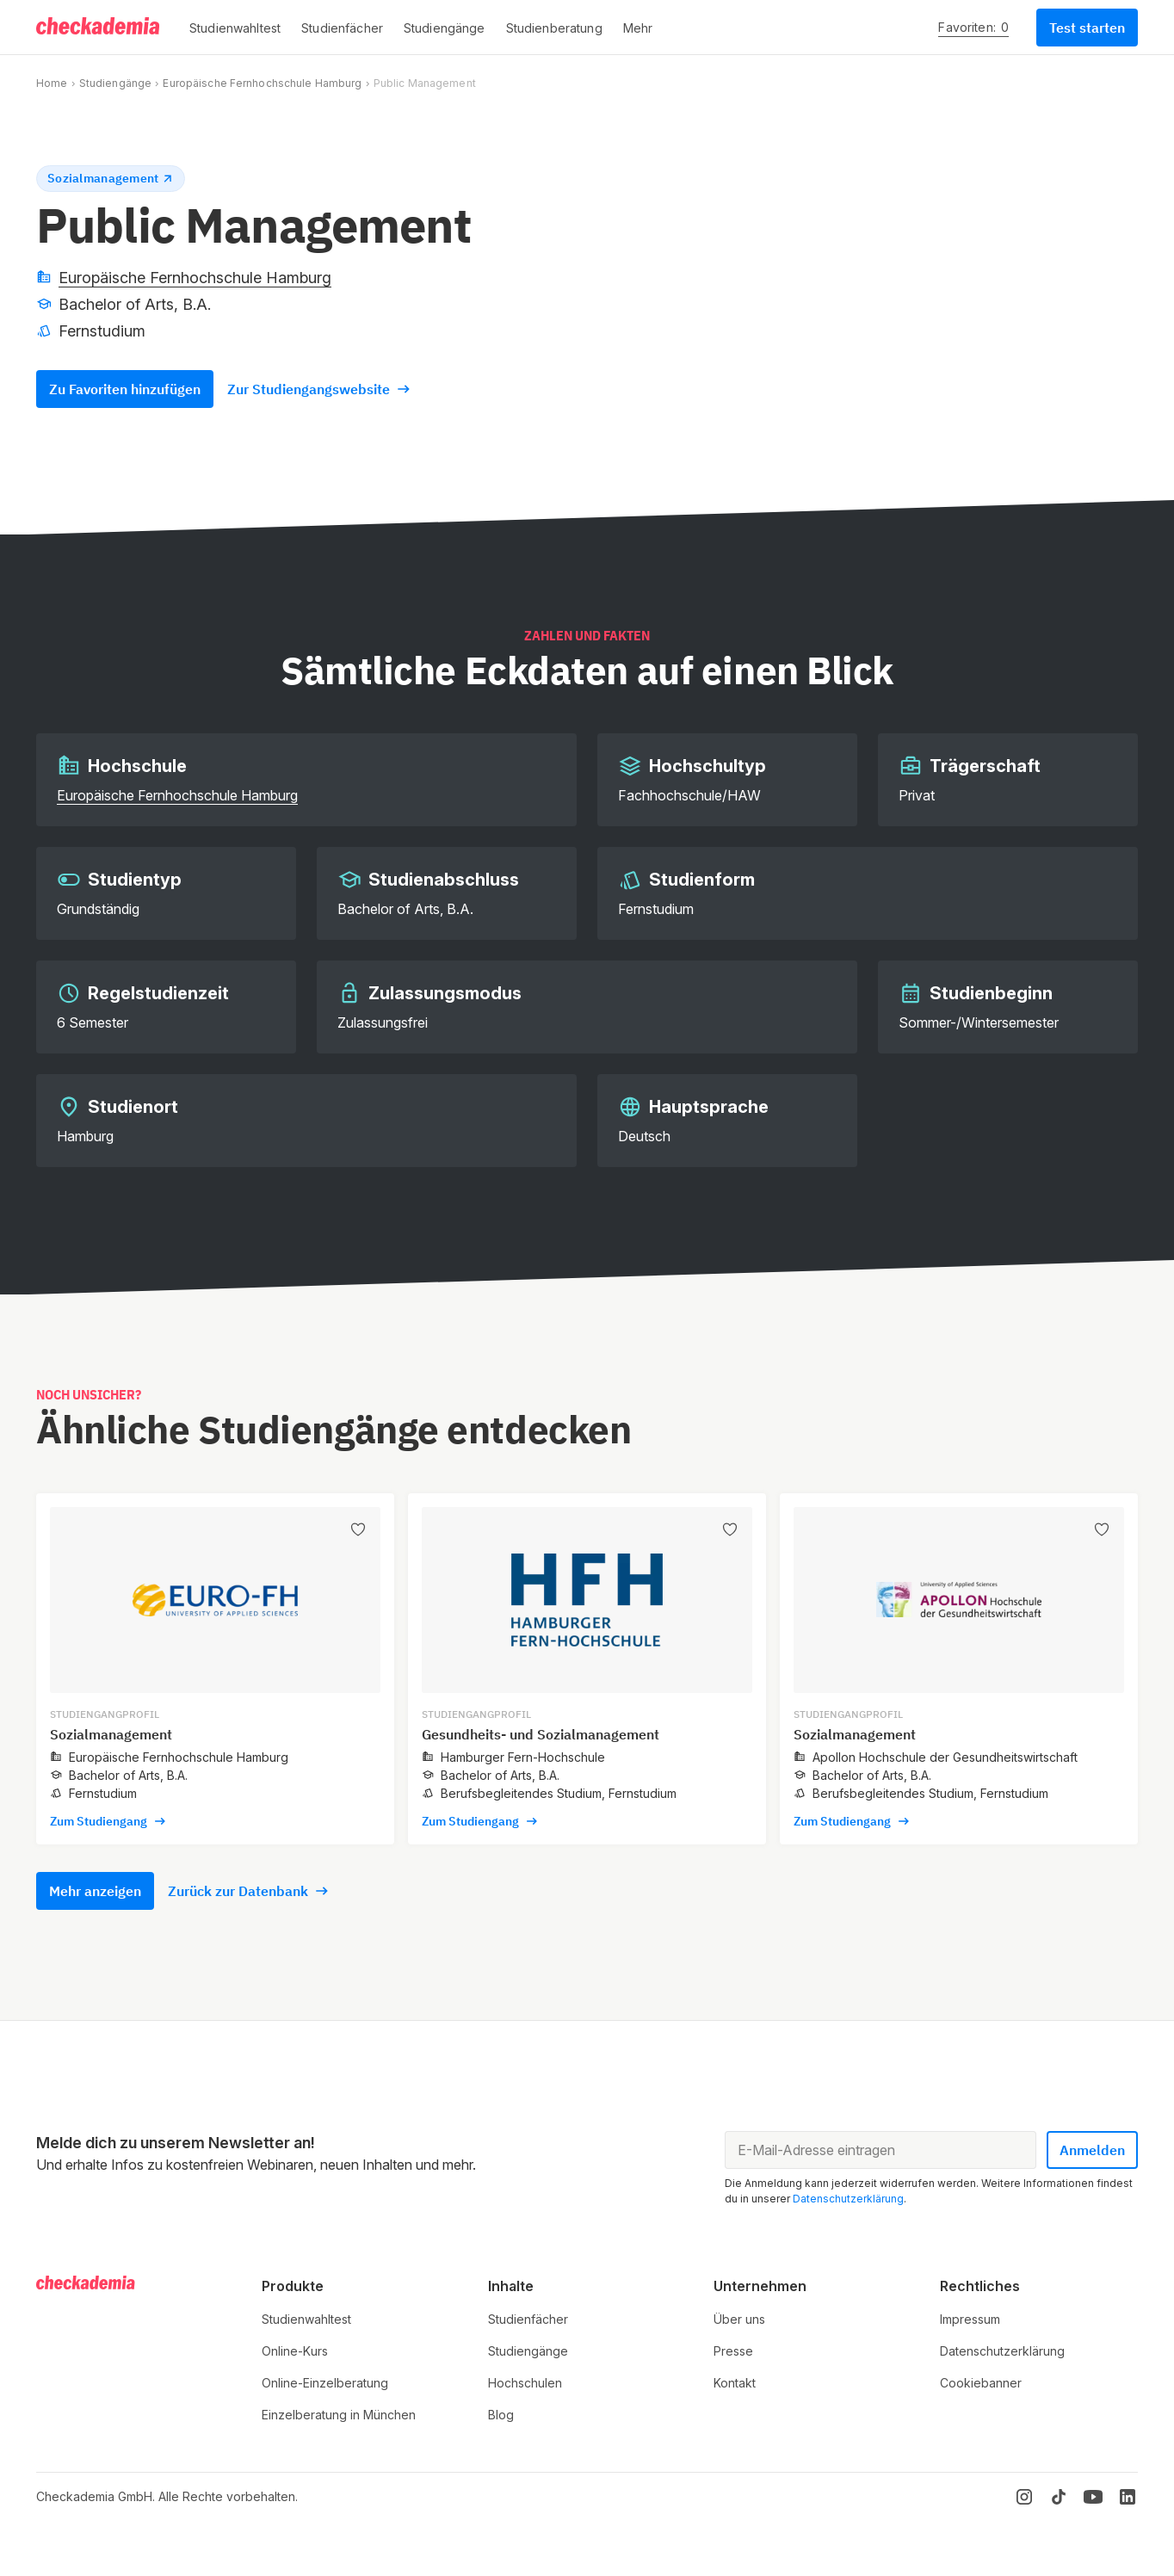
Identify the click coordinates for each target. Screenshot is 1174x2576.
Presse (733, 2351)
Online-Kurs (295, 2351)
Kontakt (735, 2382)
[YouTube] (1093, 2496)
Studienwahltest (306, 2319)
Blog (501, 2414)
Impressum (970, 2319)
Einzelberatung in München (339, 2414)
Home (51, 83)
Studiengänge (115, 83)
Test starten (1087, 27)
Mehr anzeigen (95, 1891)
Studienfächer (528, 2319)
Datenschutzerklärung (848, 2198)
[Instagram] (1024, 2496)
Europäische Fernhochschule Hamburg (262, 83)
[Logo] (99, 27)
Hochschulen (525, 2382)
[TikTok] (1058, 2496)
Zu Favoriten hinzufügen (125, 389)
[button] (235, 27)
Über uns (739, 2319)
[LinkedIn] (1127, 2496)
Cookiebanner (981, 2382)
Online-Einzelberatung (325, 2382)
